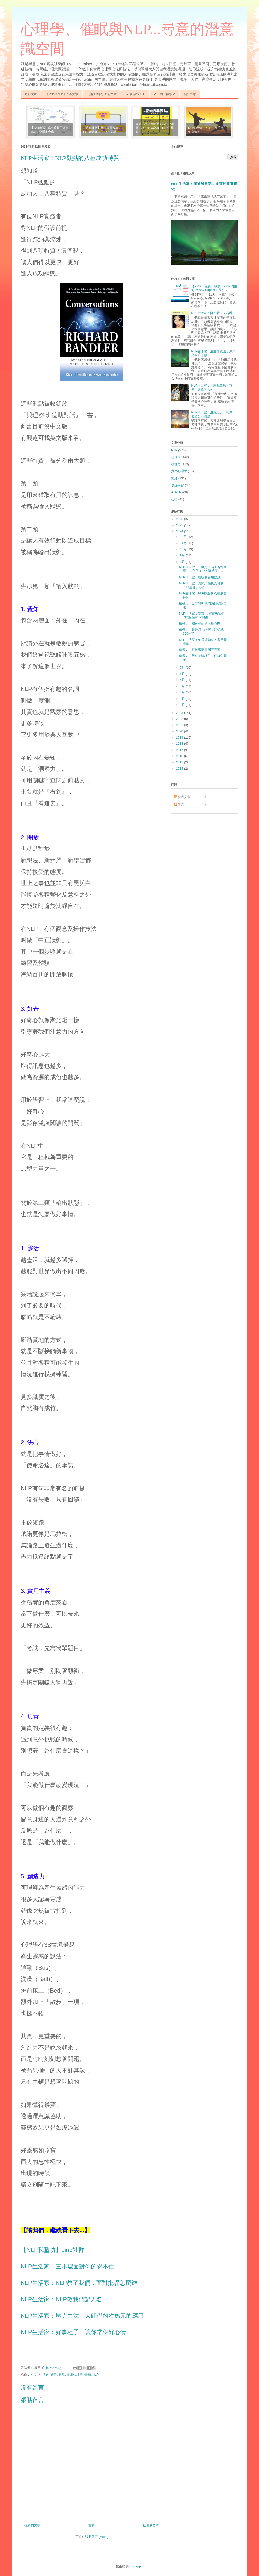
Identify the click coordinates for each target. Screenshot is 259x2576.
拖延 (174, 478)
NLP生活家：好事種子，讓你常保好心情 (73, 2332)
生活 (34, 2374)
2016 (180, 756)
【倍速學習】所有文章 (102, 94)
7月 (183, 667)
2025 (180, 525)
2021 (180, 725)
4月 (183, 686)
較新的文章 (32, 2525)
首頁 (91, 2525)
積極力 (176, 464)
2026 (180, 519)
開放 (62, 2374)
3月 (183, 692)
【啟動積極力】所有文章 (62, 94)
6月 (183, 674)
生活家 (44, 2374)
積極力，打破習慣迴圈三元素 (199, 650)
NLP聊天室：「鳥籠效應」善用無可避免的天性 (213, 387)
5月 (183, 680)
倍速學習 (177, 485)
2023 (180, 713)
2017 (180, 750)
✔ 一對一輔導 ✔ (164, 94)
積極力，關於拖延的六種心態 (199, 623)
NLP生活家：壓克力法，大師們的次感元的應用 (82, 2315)
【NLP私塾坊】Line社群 (52, 2249)
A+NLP (176, 492)
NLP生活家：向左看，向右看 (211, 313)
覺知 (87, 2374)
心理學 (176, 457)
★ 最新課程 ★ (135, 94)
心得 (174, 499)
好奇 (53, 2374)
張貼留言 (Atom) (96, 2537)
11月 (184, 543)
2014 (180, 768)
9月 (183, 555)
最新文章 (31, 94)
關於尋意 (190, 94)
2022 (180, 719)
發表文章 (182, 797)
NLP (96, 2374)
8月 (183, 562)
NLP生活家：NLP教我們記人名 (61, 2299)
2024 (180, 531)
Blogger (137, 2566)
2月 (183, 699)
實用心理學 (75, 2374)
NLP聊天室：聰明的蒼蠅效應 (199, 577)
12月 (184, 537)
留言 (179, 805)
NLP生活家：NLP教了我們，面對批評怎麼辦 (79, 2283)
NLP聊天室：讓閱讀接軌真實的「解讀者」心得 (201, 585)
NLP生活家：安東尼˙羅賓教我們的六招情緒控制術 (201, 615)
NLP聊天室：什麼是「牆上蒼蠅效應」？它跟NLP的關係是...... (202, 569)
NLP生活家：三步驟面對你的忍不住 (67, 2266)
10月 (184, 549)
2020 (180, 731)
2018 (180, 743)
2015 (180, 762)
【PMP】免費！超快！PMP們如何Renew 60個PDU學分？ (214, 288)
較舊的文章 (151, 2525)
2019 (180, 737)
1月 (183, 705)
